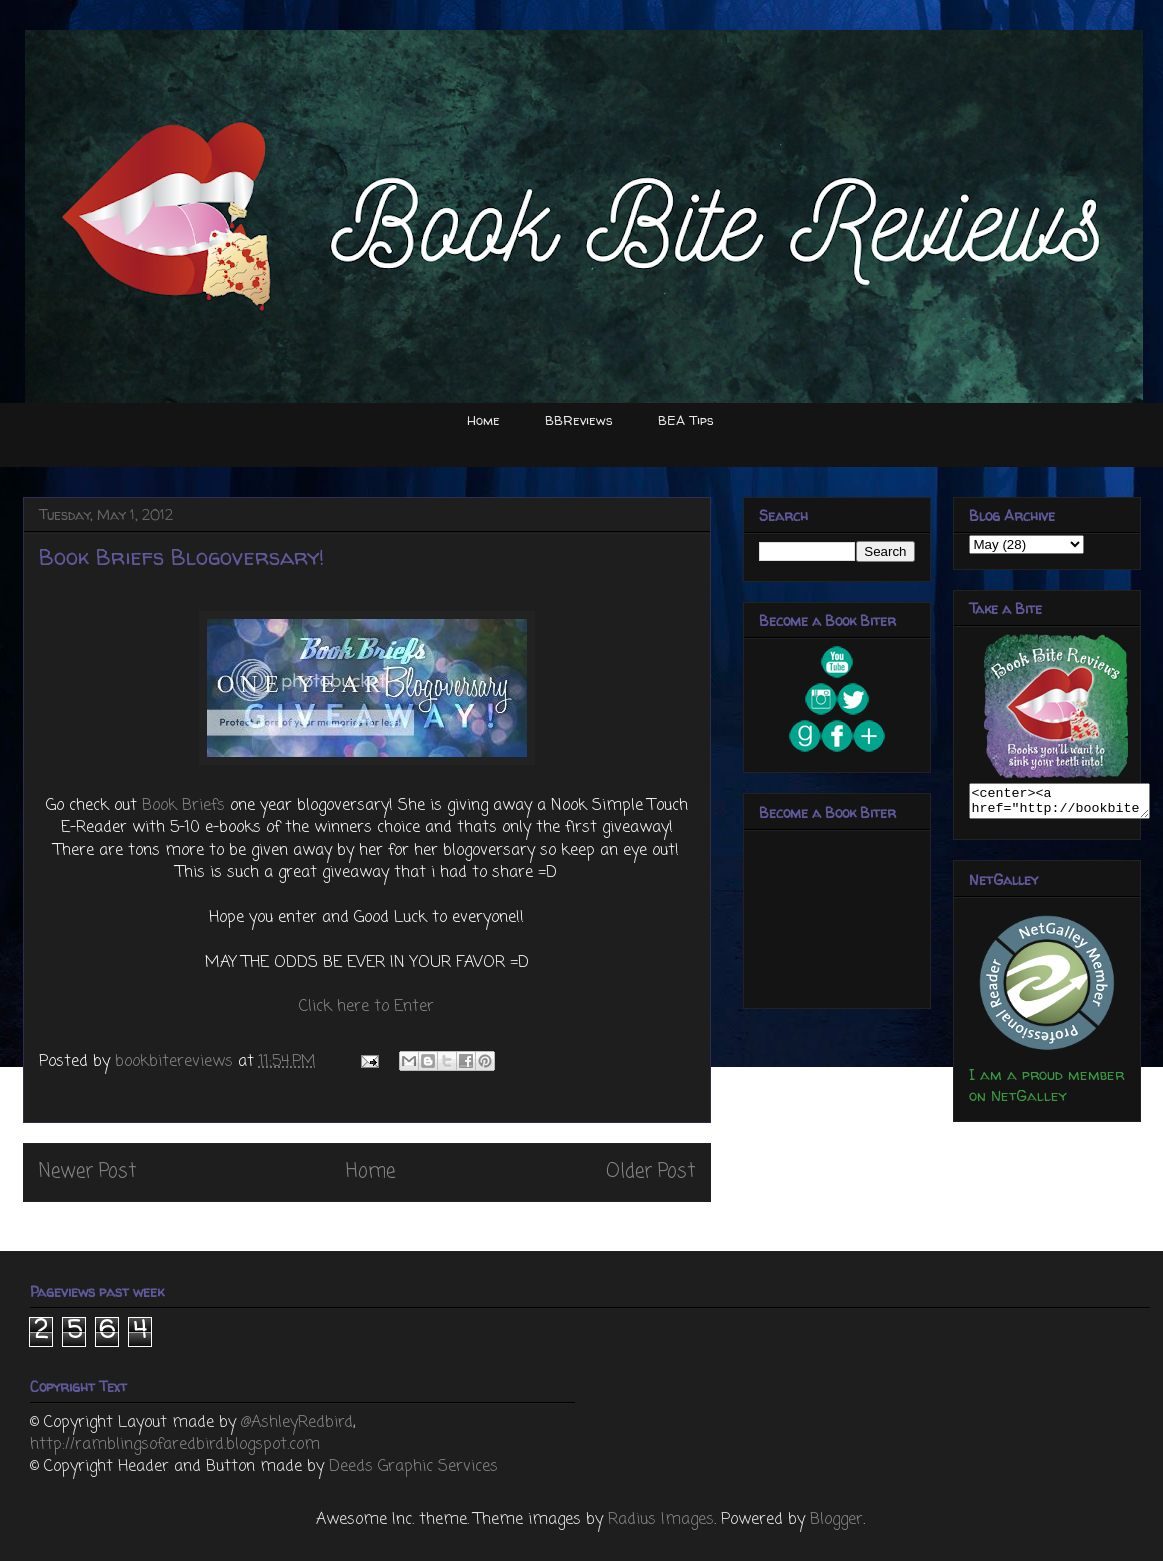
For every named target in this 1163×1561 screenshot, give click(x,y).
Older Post (650, 1171)
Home (483, 420)
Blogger (836, 1520)
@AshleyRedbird (297, 1423)
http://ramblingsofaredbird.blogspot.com (175, 1445)
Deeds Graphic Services (413, 1467)
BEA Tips (686, 420)
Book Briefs (183, 806)
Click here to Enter (366, 1007)
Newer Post (87, 1171)
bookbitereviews (176, 1062)
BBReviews (579, 420)
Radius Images (661, 1520)
